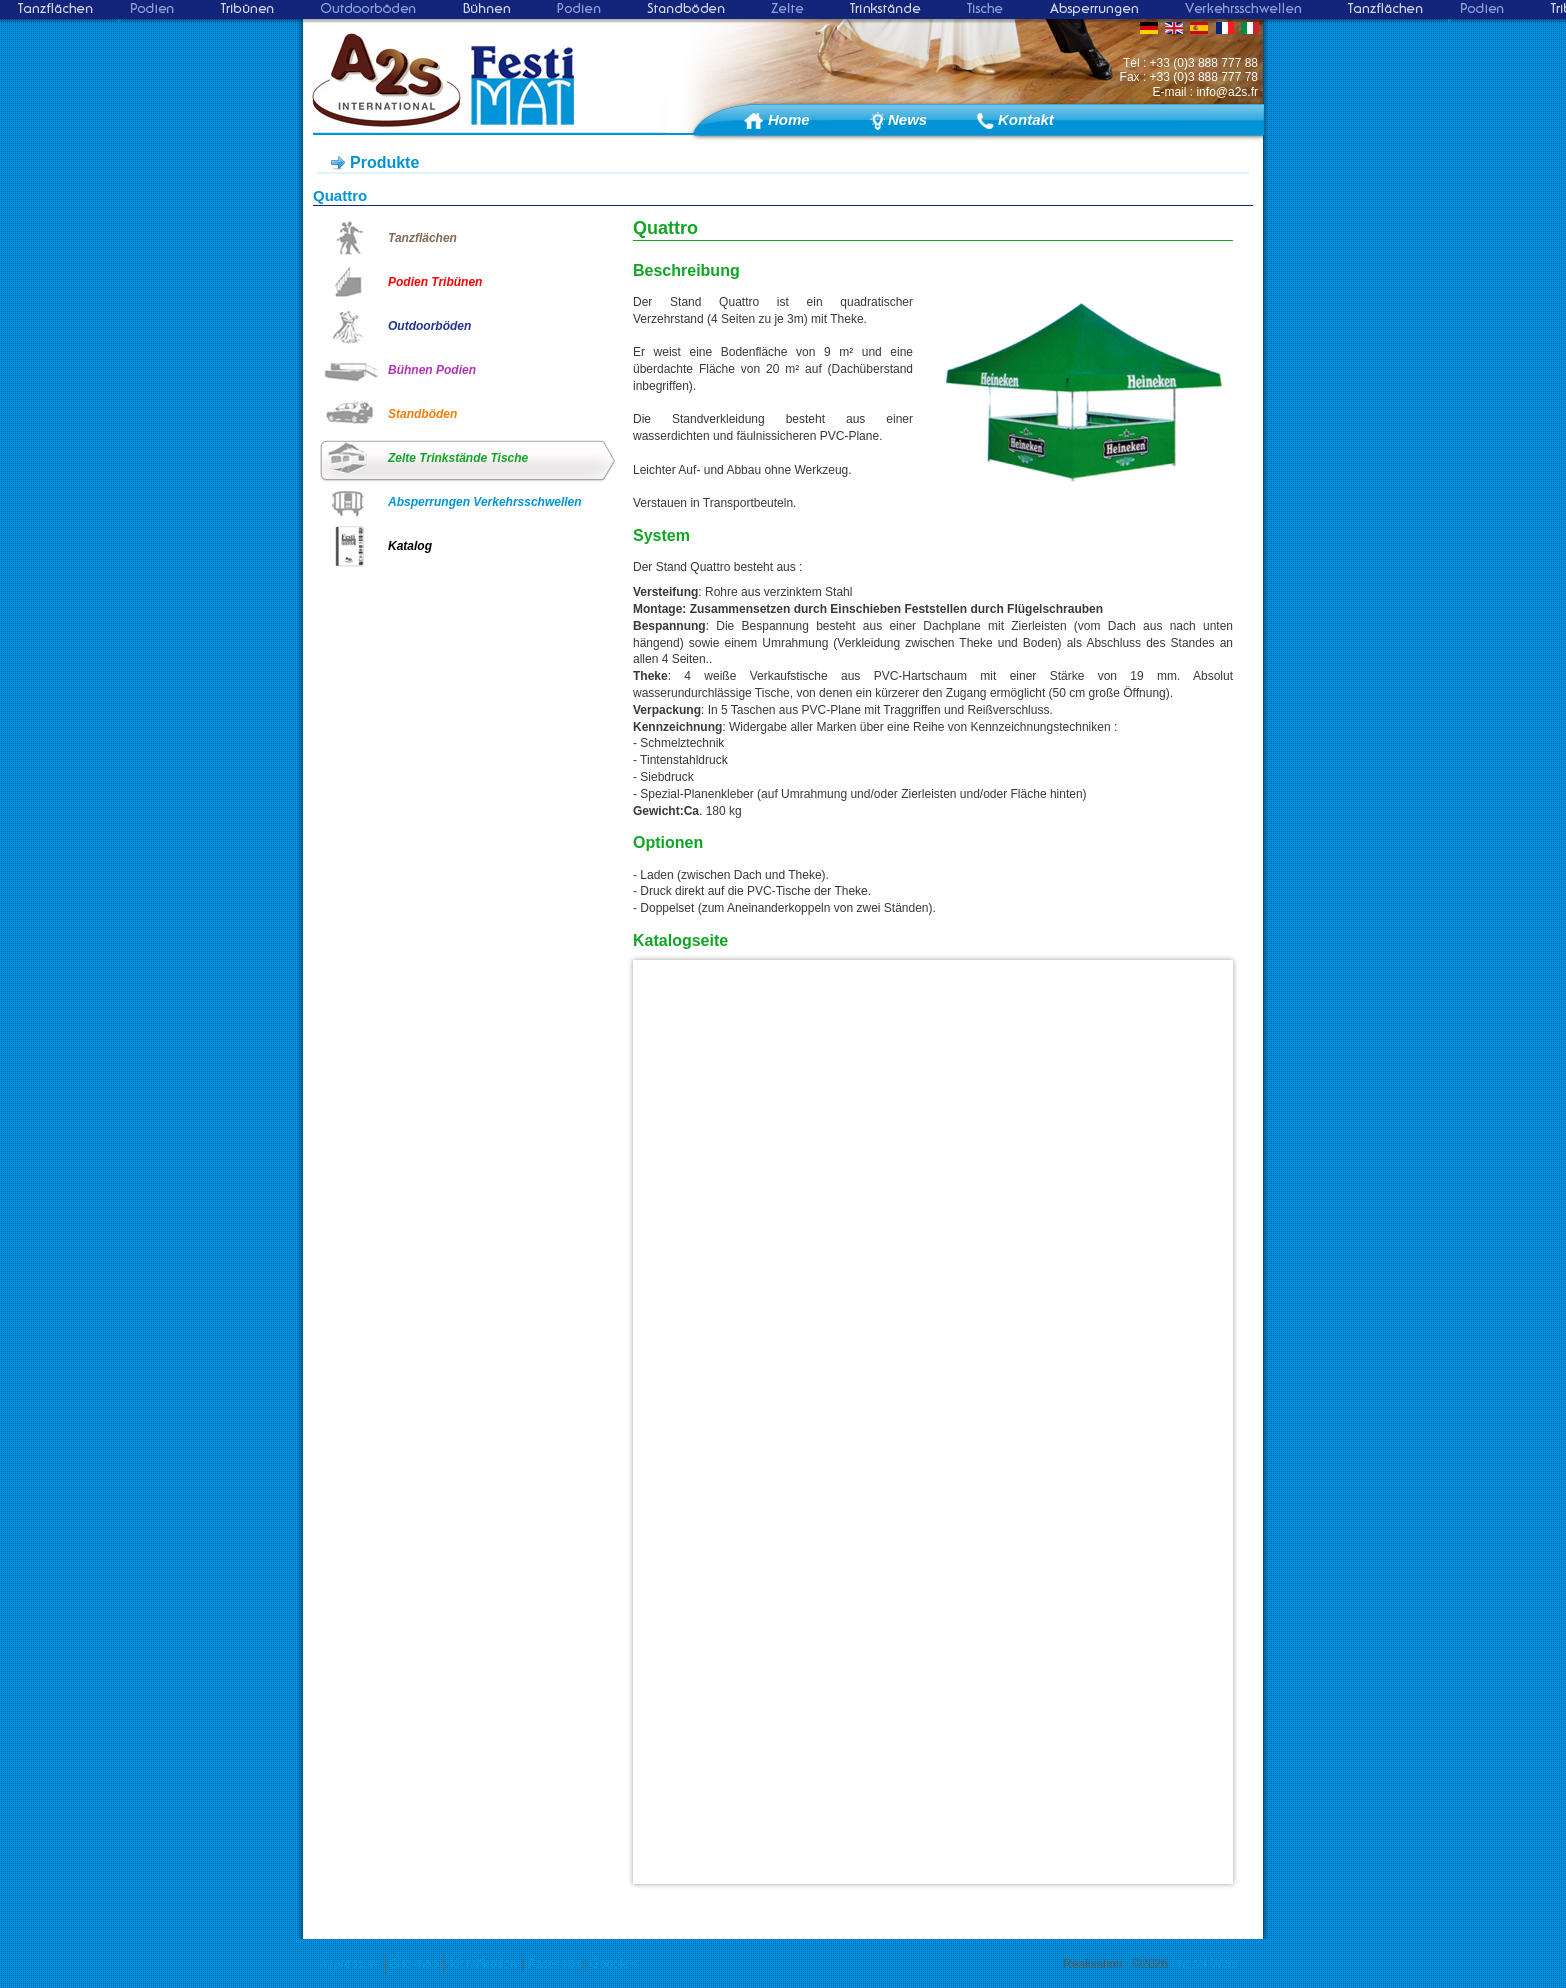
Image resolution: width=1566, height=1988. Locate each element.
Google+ (614, 1964)
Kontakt (1025, 119)
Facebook (554, 1964)
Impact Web (1203, 1964)
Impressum (350, 1964)
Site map (414, 1964)
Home (789, 119)
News (907, 119)
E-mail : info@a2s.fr (1205, 92)
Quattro (340, 195)
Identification (482, 1964)
